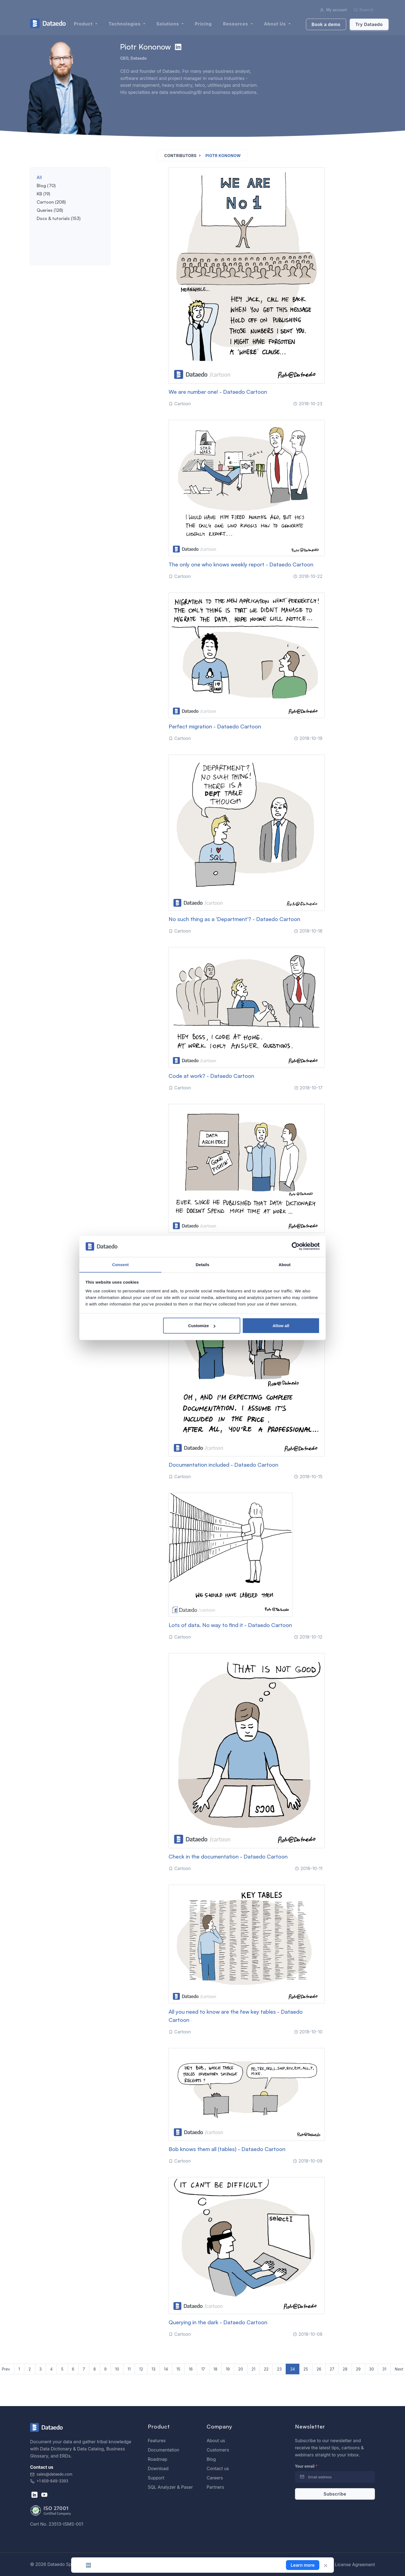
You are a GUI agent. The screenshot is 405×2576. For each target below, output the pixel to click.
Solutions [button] (168, 24)
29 (358, 2369)
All (39, 177)
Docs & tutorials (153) (58, 218)
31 (384, 2369)
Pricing (203, 24)
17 (203, 2369)
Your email (306, 2466)
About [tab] (285, 1264)
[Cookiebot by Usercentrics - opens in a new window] (296, 1246)
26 (319, 2369)
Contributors (180, 155)
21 (253, 2369)
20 (240, 2369)
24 (292, 2369)
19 (228, 2369)
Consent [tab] (120, 1264)
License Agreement (355, 2564)
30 (371, 2369)
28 (345, 2369)
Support (156, 2478)
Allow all (281, 1325)
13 (153, 2369)
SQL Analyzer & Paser (170, 2487)
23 (279, 2369)
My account (333, 10)
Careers (215, 2478)
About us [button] (275, 24)
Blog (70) (46, 185)
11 (129, 2369)
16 (191, 2369)
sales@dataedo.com (51, 2474)
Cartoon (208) (51, 202)
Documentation (163, 2450)
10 (117, 2369)
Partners (215, 2487)
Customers (218, 2450)
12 (141, 2369)
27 (332, 2369)
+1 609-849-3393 (49, 2481)
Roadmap (157, 2459)
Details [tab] (202, 1264)
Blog (211, 2459)
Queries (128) (50, 210)
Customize (202, 1325)
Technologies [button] (125, 24)
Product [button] (84, 24)
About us (216, 2440)
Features (157, 2440)
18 (215, 2369)
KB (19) (43, 193)
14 (166, 2369)
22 (266, 2369)
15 (178, 2369)
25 (305, 2369)
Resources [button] (236, 24)
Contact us (218, 2468)
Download (158, 2468)
